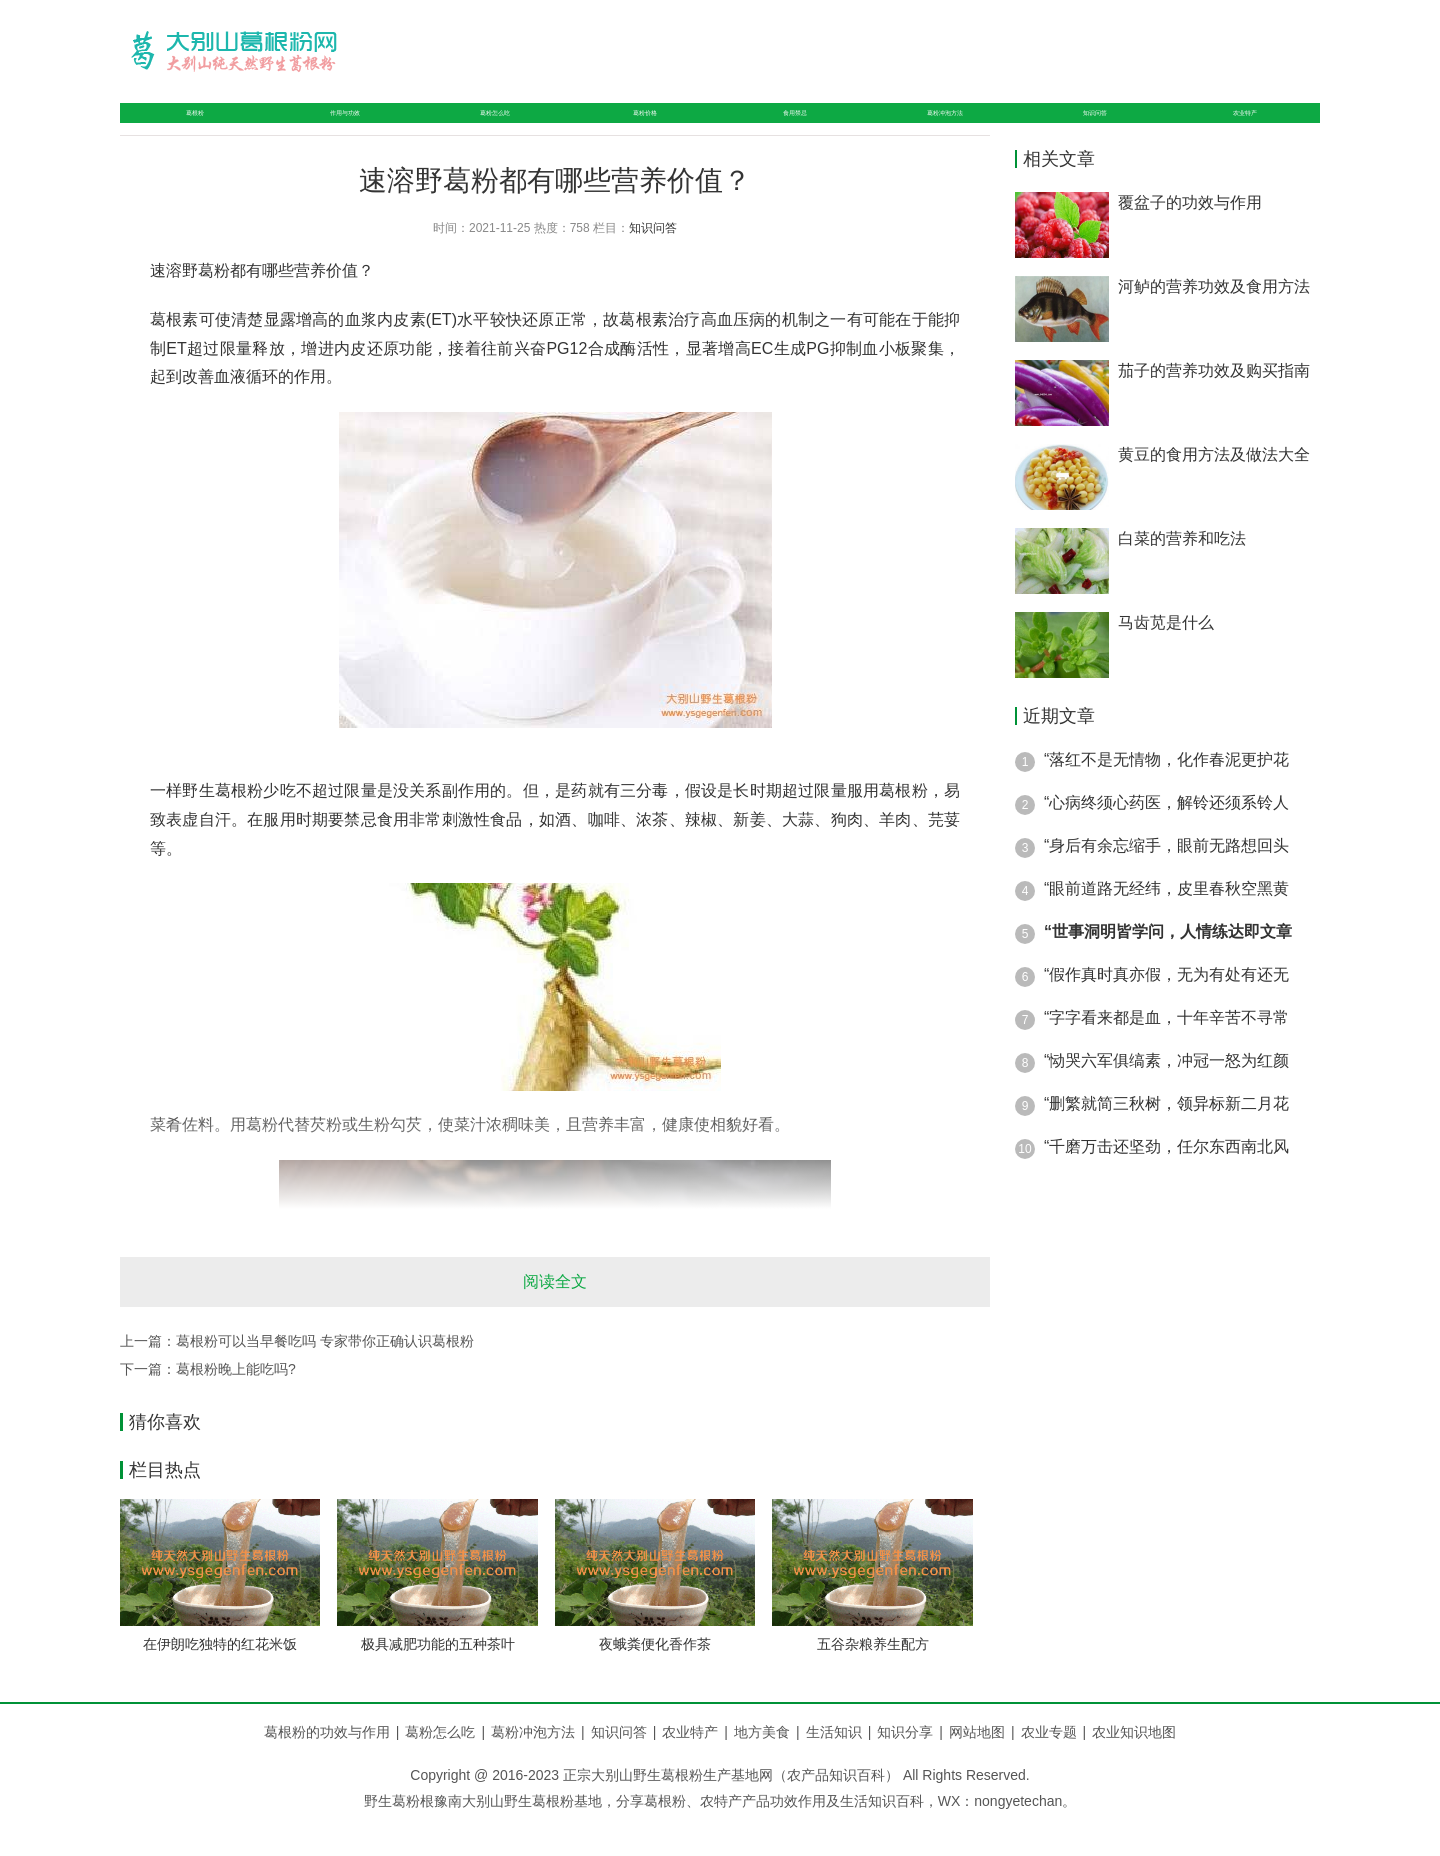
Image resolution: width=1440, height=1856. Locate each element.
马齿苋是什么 (1166, 654)
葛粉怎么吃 (488, 128)
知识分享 (913, 1764)
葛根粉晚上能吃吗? (236, 1401)
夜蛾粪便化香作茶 (655, 1676)
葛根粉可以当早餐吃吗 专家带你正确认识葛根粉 (325, 1373)
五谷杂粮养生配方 (873, 1676)
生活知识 (842, 1764)
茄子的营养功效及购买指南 (1214, 402)
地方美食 (770, 1764)
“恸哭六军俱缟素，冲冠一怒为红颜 (1166, 1092)
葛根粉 (184, 128)
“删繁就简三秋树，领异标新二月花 (1166, 1135)
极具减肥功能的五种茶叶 (438, 1676)
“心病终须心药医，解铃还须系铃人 (1166, 834)
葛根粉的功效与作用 (327, 1764)
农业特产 (1248, 128)
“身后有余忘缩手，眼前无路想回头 (1166, 877)
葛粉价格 (640, 128)
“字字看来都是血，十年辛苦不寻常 (1166, 1049)
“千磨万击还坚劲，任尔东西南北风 (1166, 1178)
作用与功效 (328, 128)
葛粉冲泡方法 (944, 128)
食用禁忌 (784, 128)
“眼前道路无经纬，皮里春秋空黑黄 (1166, 920)
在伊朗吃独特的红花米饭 (220, 1676)
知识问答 (1104, 128)
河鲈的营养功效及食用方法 (1214, 318)
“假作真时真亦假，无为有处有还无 (1166, 1006)
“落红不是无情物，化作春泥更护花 (1166, 791)
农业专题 (1049, 1764)
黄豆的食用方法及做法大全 (1214, 486)
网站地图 (977, 1764)
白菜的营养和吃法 (1182, 570)
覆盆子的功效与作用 (1190, 234)
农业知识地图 (1134, 1764)
